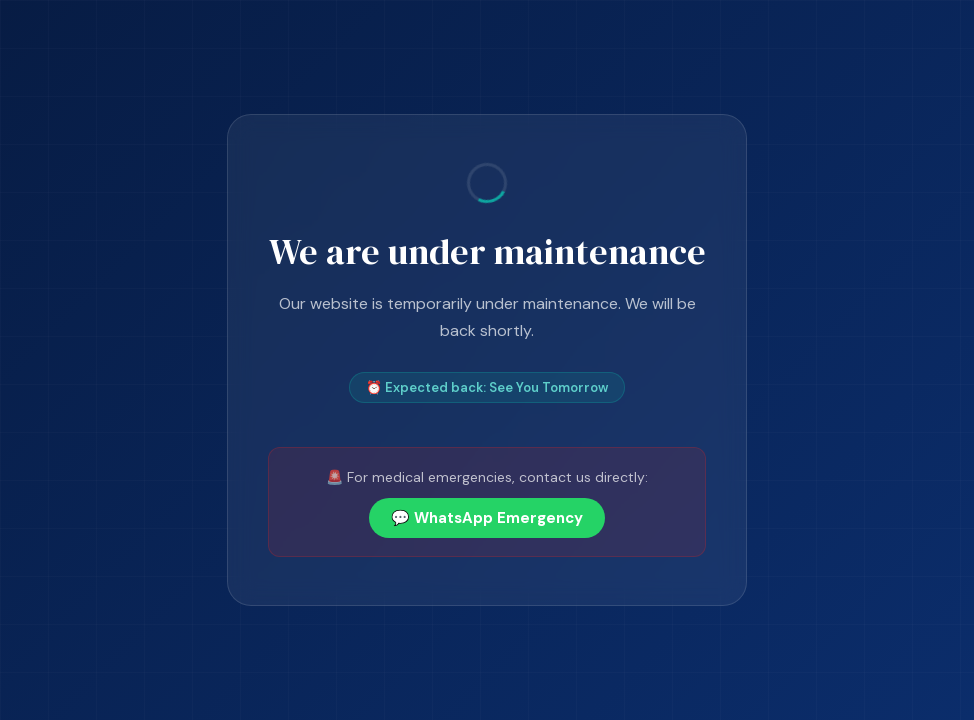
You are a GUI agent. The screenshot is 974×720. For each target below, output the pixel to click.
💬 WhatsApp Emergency (487, 518)
